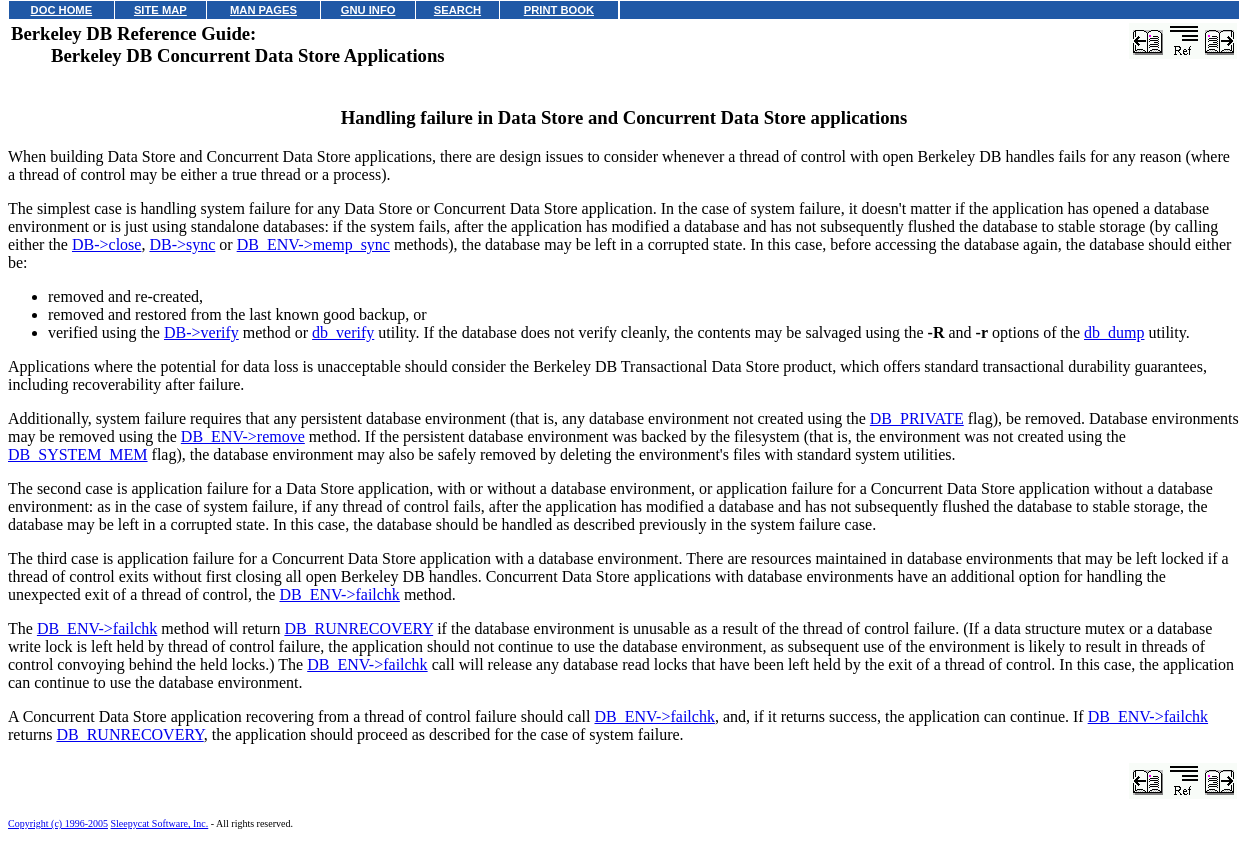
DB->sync (182, 244)
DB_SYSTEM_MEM (78, 454)
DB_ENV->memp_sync (313, 244)
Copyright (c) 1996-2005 (58, 823)
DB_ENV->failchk (339, 594)
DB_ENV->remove (243, 436)
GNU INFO (368, 10)
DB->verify (201, 332)
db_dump (1114, 332)
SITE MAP (160, 10)
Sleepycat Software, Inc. (160, 823)
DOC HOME (62, 10)
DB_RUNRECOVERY (358, 628)
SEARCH (457, 10)
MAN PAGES (263, 10)
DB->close (106, 244)
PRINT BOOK (559, 10)
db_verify (343, 332)
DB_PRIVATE (917, 418)
